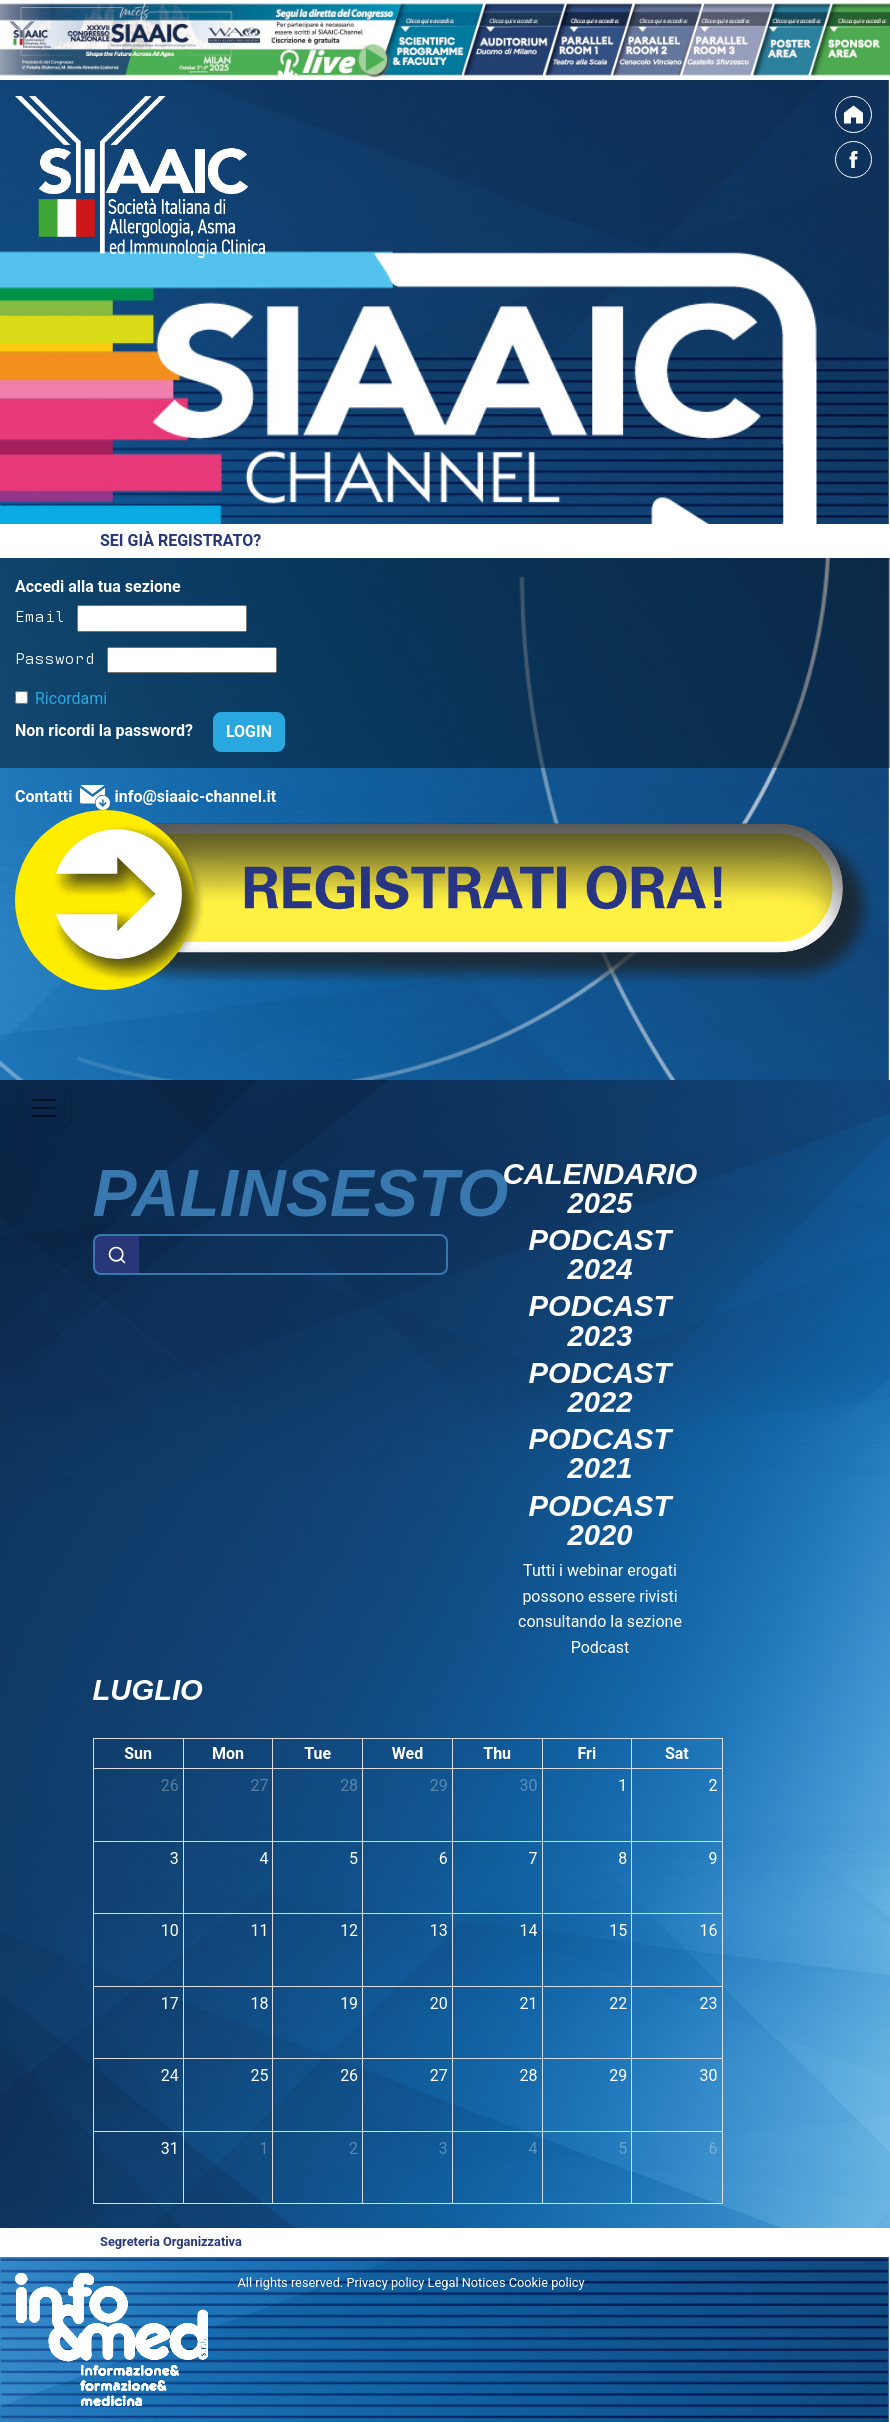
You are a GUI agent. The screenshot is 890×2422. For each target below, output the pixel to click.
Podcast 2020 (600, 1521)
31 (170, 2148)
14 (529, 1930)
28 (349, 1785)
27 (259, 1785)
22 (618, 2003)
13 (439, 1930)
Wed (407, 1753)
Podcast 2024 (600, 1255)
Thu (497, 1753)
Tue (317, 1753)
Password (55, 657)
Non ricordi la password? (106, 730)
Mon (228, 1753)
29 (439, 1785)
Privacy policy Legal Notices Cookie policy (465, 2282)
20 (439, 2003)
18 (259, 2003)
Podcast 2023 (600, 1321)
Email (40, 615)
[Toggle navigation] (44, 1108)
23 (709, 2003)
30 (529, 1785)
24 (170, 2075)
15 (618, 1930)
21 (529, 2003)
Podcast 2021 (600, 1454)
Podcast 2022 (600, 1388)
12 (349, 1930)
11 (259, 1930)
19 (349, 2003)
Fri (587, 1753)
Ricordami (71, 698)
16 (709, 1930)
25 (259, 2075)
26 (170, 1785)
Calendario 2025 (600, 1189)
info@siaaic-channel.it (195, 796)
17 (170, 2003)
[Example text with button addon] (293, 1255)
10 (170, 1930)
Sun (138, 1753)
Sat (677, 1753)
